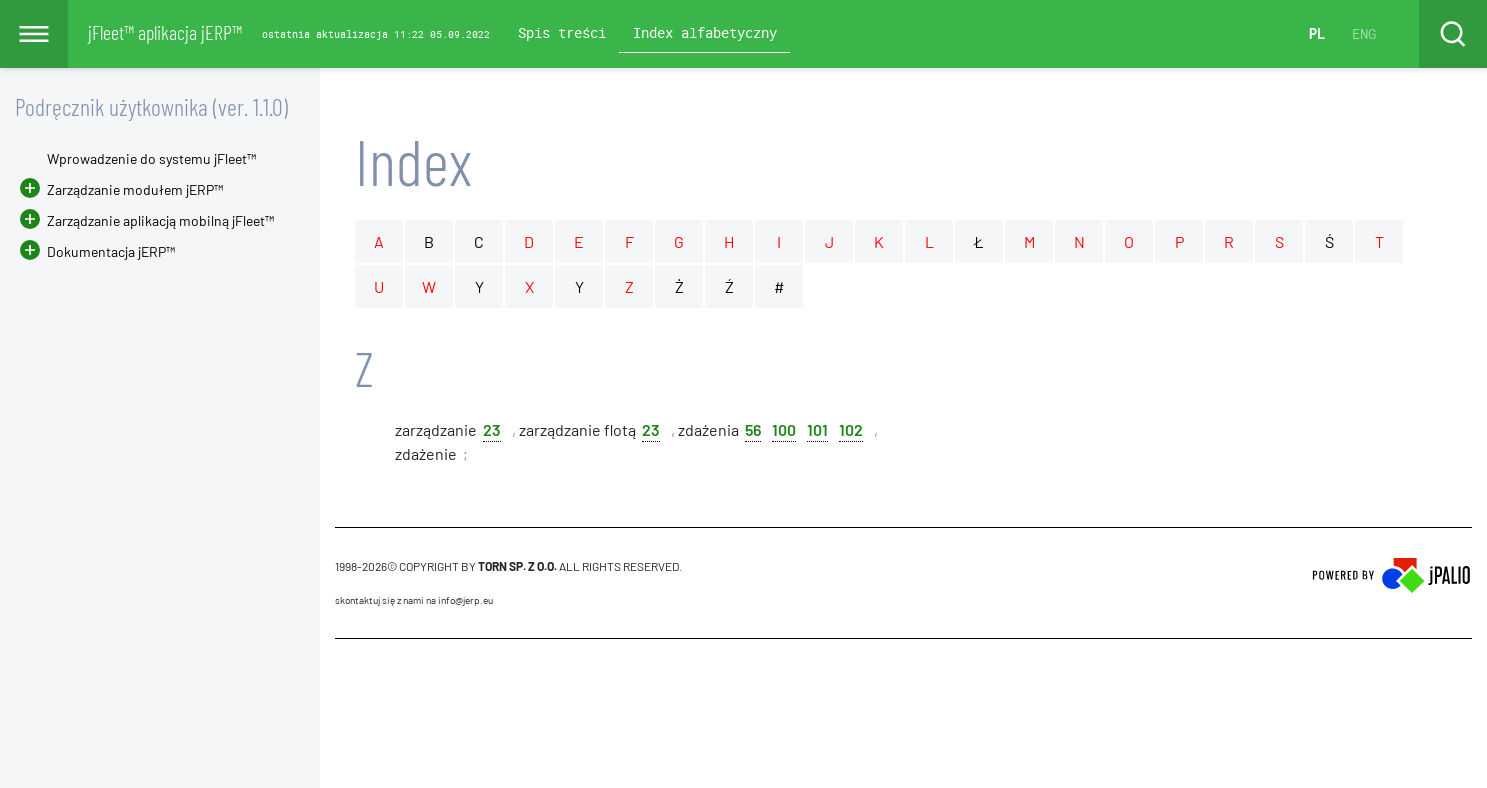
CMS (346, 677)
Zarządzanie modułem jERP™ (135, 189)
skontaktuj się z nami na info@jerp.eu (414, 600)
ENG (1364, 33)
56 (753, 428)
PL (1317, 33)
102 (851, 428)
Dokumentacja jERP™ (97, 251)
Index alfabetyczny (705, 32)
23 (492, 428)
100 (784, 428)
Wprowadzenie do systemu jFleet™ (151, 158)
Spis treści (562, 32)
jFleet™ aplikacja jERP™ (165, 32)
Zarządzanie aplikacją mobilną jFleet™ (160, 220)
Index (413, 160)
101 (817, 428)
